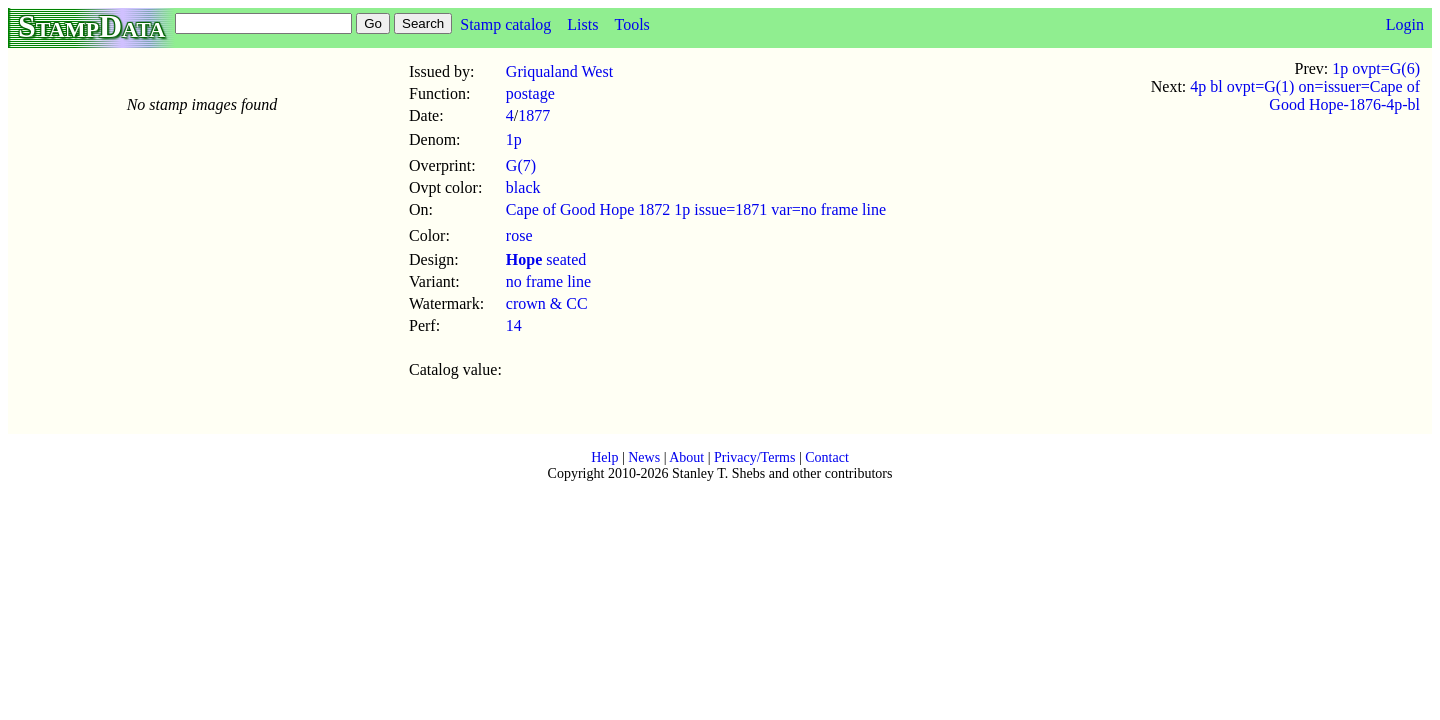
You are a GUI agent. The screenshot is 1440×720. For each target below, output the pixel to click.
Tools (631, 24)
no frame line (548, 281)
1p (514, 139)
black (523, 187)
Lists (582, 24)
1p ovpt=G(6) (1376, 68)
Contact (827, 457)
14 (514, 325)
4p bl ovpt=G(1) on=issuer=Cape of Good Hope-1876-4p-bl (1305, 95)
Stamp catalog (505, 24)
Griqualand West (559, 71)
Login (1405, 24)
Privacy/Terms (754, 457)
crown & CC (547, 303)
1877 (534, 115)
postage (530, 93)
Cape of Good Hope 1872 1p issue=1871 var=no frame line (696, 209)
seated (546, 259)
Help (604, 457)
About (686, 457)
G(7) (521, 165)
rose (519, 235)
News (644, 457)
